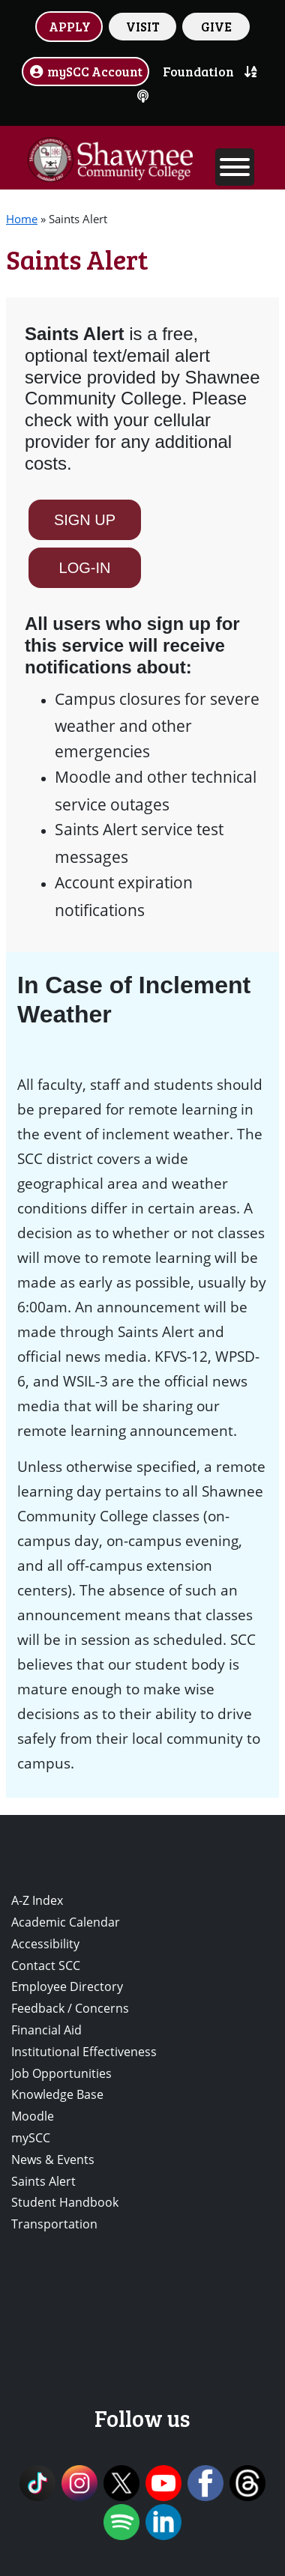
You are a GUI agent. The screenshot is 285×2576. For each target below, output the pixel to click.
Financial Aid (46, 2030)
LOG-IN (85, 568)
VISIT (143, 26)
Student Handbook (64, 2202)
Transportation (54, 2224)
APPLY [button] (70, 26)
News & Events (52, 2159)
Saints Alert (43, 2181)
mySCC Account (85, 71)
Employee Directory (67, 1986)
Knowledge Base (57, 2094)
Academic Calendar (65, 1922)
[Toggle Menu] (235, 167)
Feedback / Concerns (70, 2008)
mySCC (30, 2138)
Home (22, 218)
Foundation (198, 71)
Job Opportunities (61, 2073)
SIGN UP (85, 520)
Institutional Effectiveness (84, 2051)
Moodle (32, 2116)
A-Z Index (37, 1900)
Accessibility (45, 1944)
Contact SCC (45, 1965)
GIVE (216, 26)
